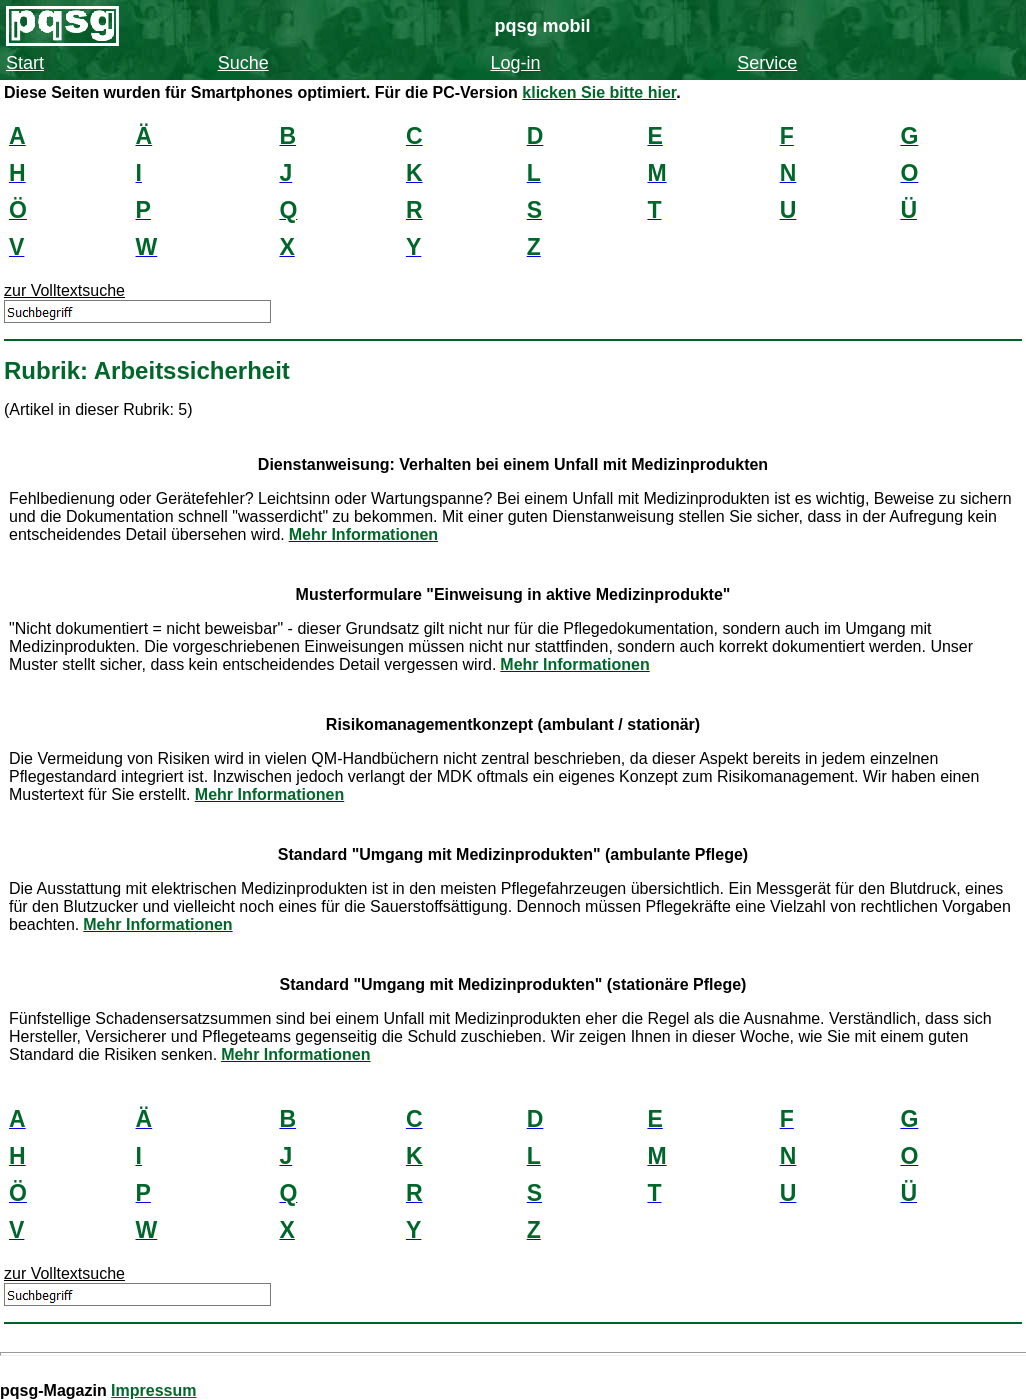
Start (25, 63)
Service (767, 63)
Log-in (515, 63)
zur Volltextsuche (64, 290)
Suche (243, 63)
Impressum (153, 1390)
